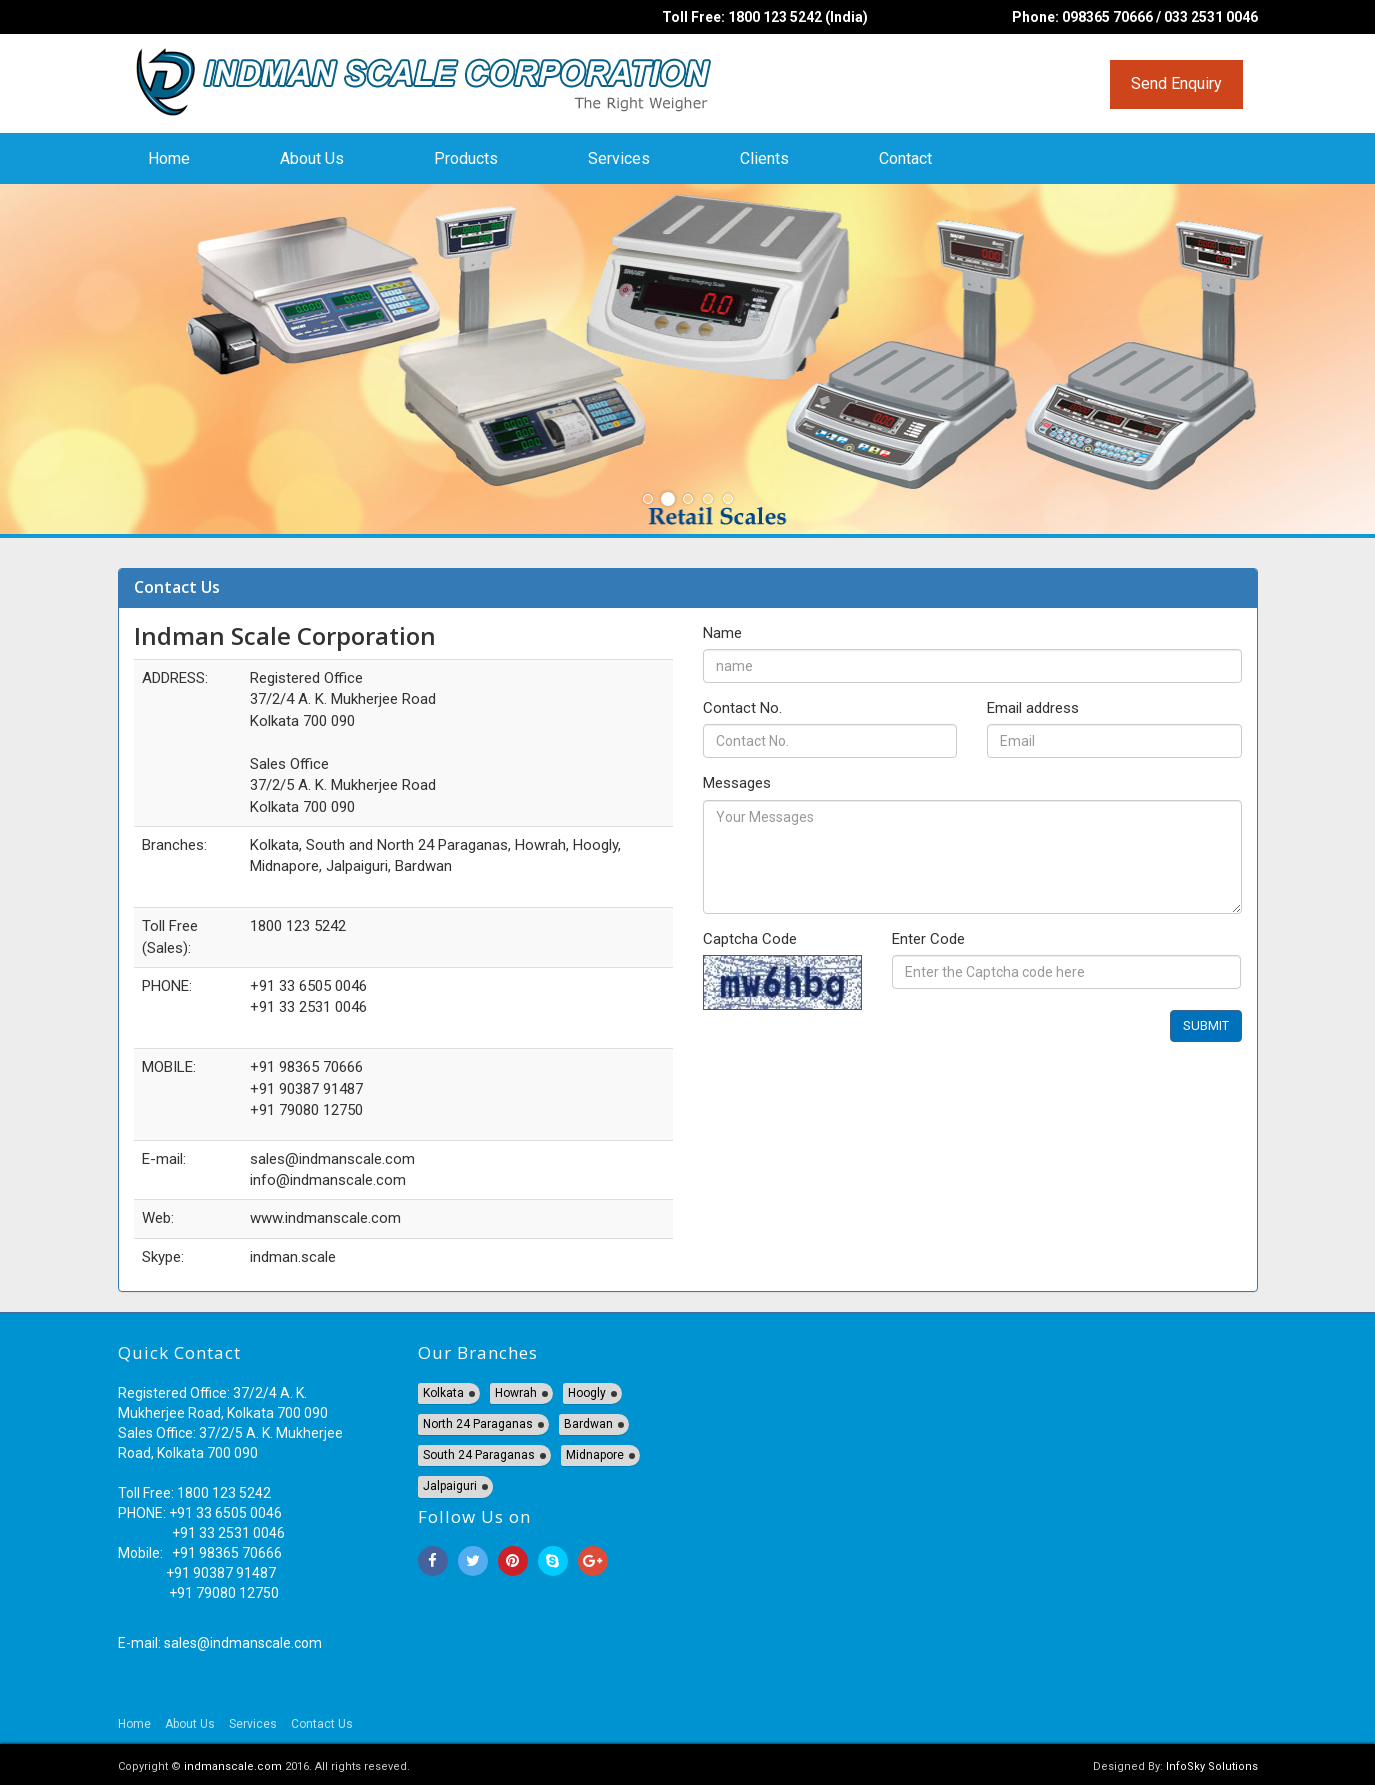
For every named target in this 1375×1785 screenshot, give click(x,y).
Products (466, 158)
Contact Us (322, 1724)
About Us (312, 158)
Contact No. (742, 708)
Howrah (516, 1393)
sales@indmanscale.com (243, 1643)
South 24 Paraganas (479, 1455)
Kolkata (443, 1393)
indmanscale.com (233, 1766)
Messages (737, 783)
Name (722, 633)
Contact (905, 158)
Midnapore (595, 1455)
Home (169, 158)
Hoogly (587, 1393)
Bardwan (588, 1424)
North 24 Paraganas (478, 1424)
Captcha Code (750, 939)
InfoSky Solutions (1212, 1766)
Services (619, 158)
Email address (1033, 708)
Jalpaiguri (450, 1486)
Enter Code (928, 939)
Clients (764, 158)
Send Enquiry (1176, 83)
